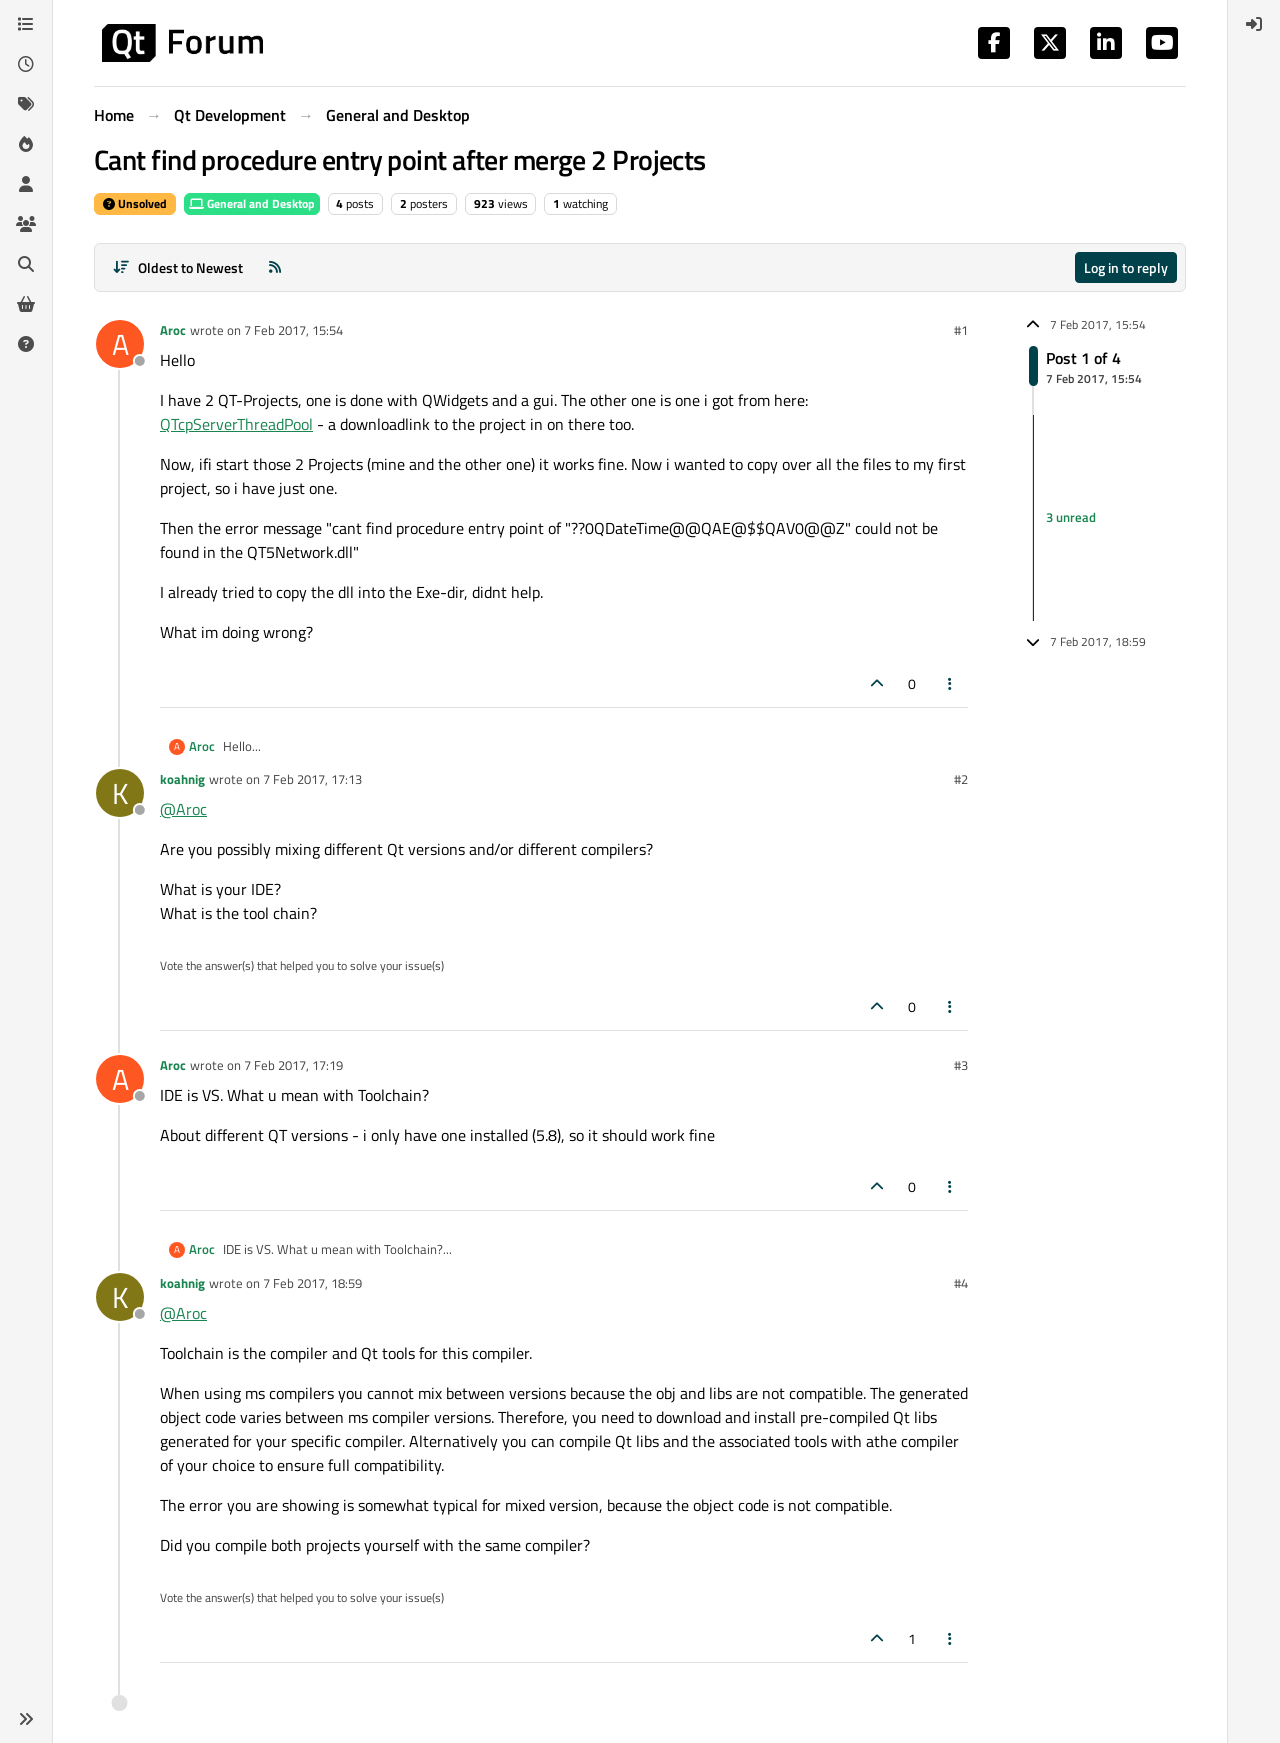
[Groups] (26, 224)
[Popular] (26, 144)
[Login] (1254, 24)
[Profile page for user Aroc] (120, 344)
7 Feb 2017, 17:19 (293, 1065)
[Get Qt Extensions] (26, 304)
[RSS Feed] (275, 267)
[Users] (26, 184)
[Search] (26, 264)
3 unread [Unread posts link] (1071, 517)
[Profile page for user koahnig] (120, 793)
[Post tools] (951, 683)
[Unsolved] (26, 344)
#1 (961, 330)
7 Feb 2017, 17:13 (312, 779)
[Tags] (26, 104)
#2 (961, 779)
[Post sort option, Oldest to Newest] (177, 267)
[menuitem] (1254, 24)
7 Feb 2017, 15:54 (293, 330)
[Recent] (26, 64)
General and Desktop (252, 203)
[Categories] (26, 24)
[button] (26, 1719)
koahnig (182, 779)
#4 (961, 1283)
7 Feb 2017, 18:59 (312, 1283)
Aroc (173, 330)
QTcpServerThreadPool (236, 424)
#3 (961, 1065)
